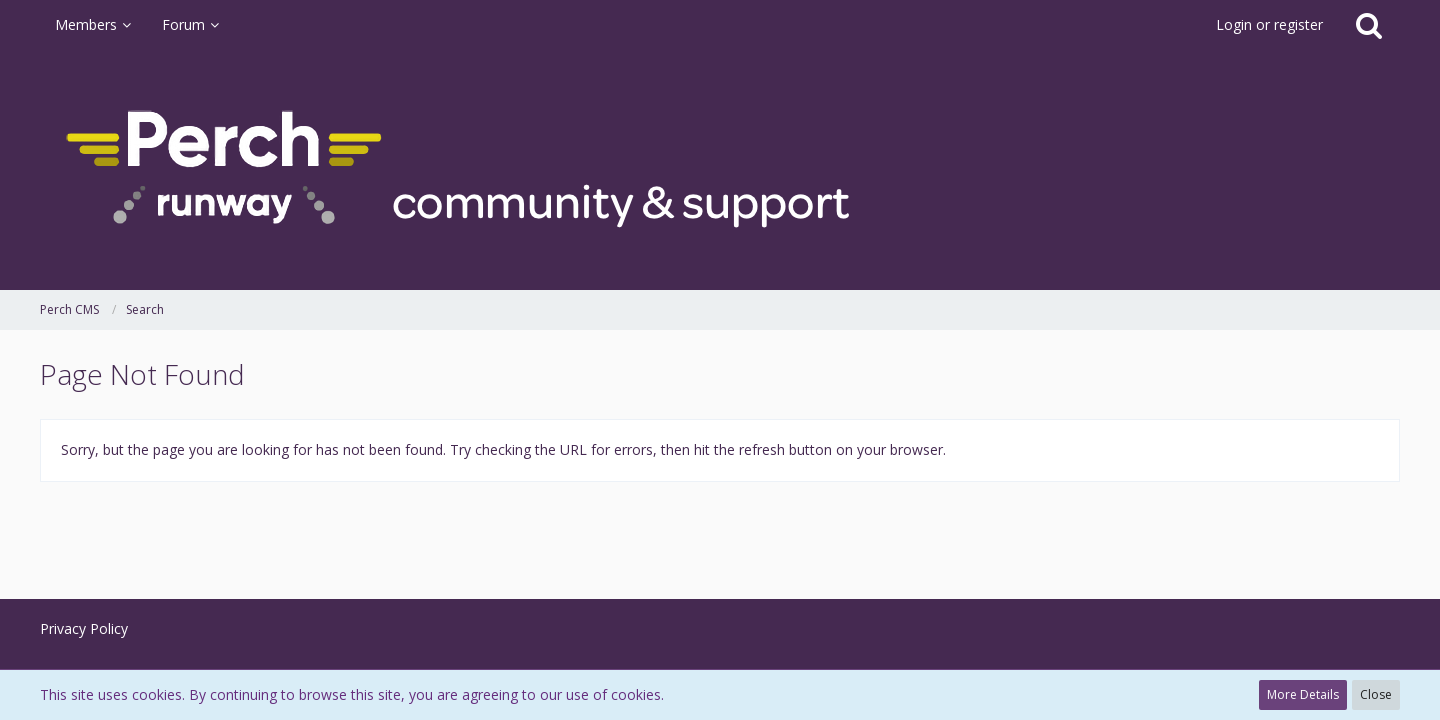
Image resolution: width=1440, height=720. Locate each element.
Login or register (1269, 24)
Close (1376, 694)
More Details (1303, 694)
